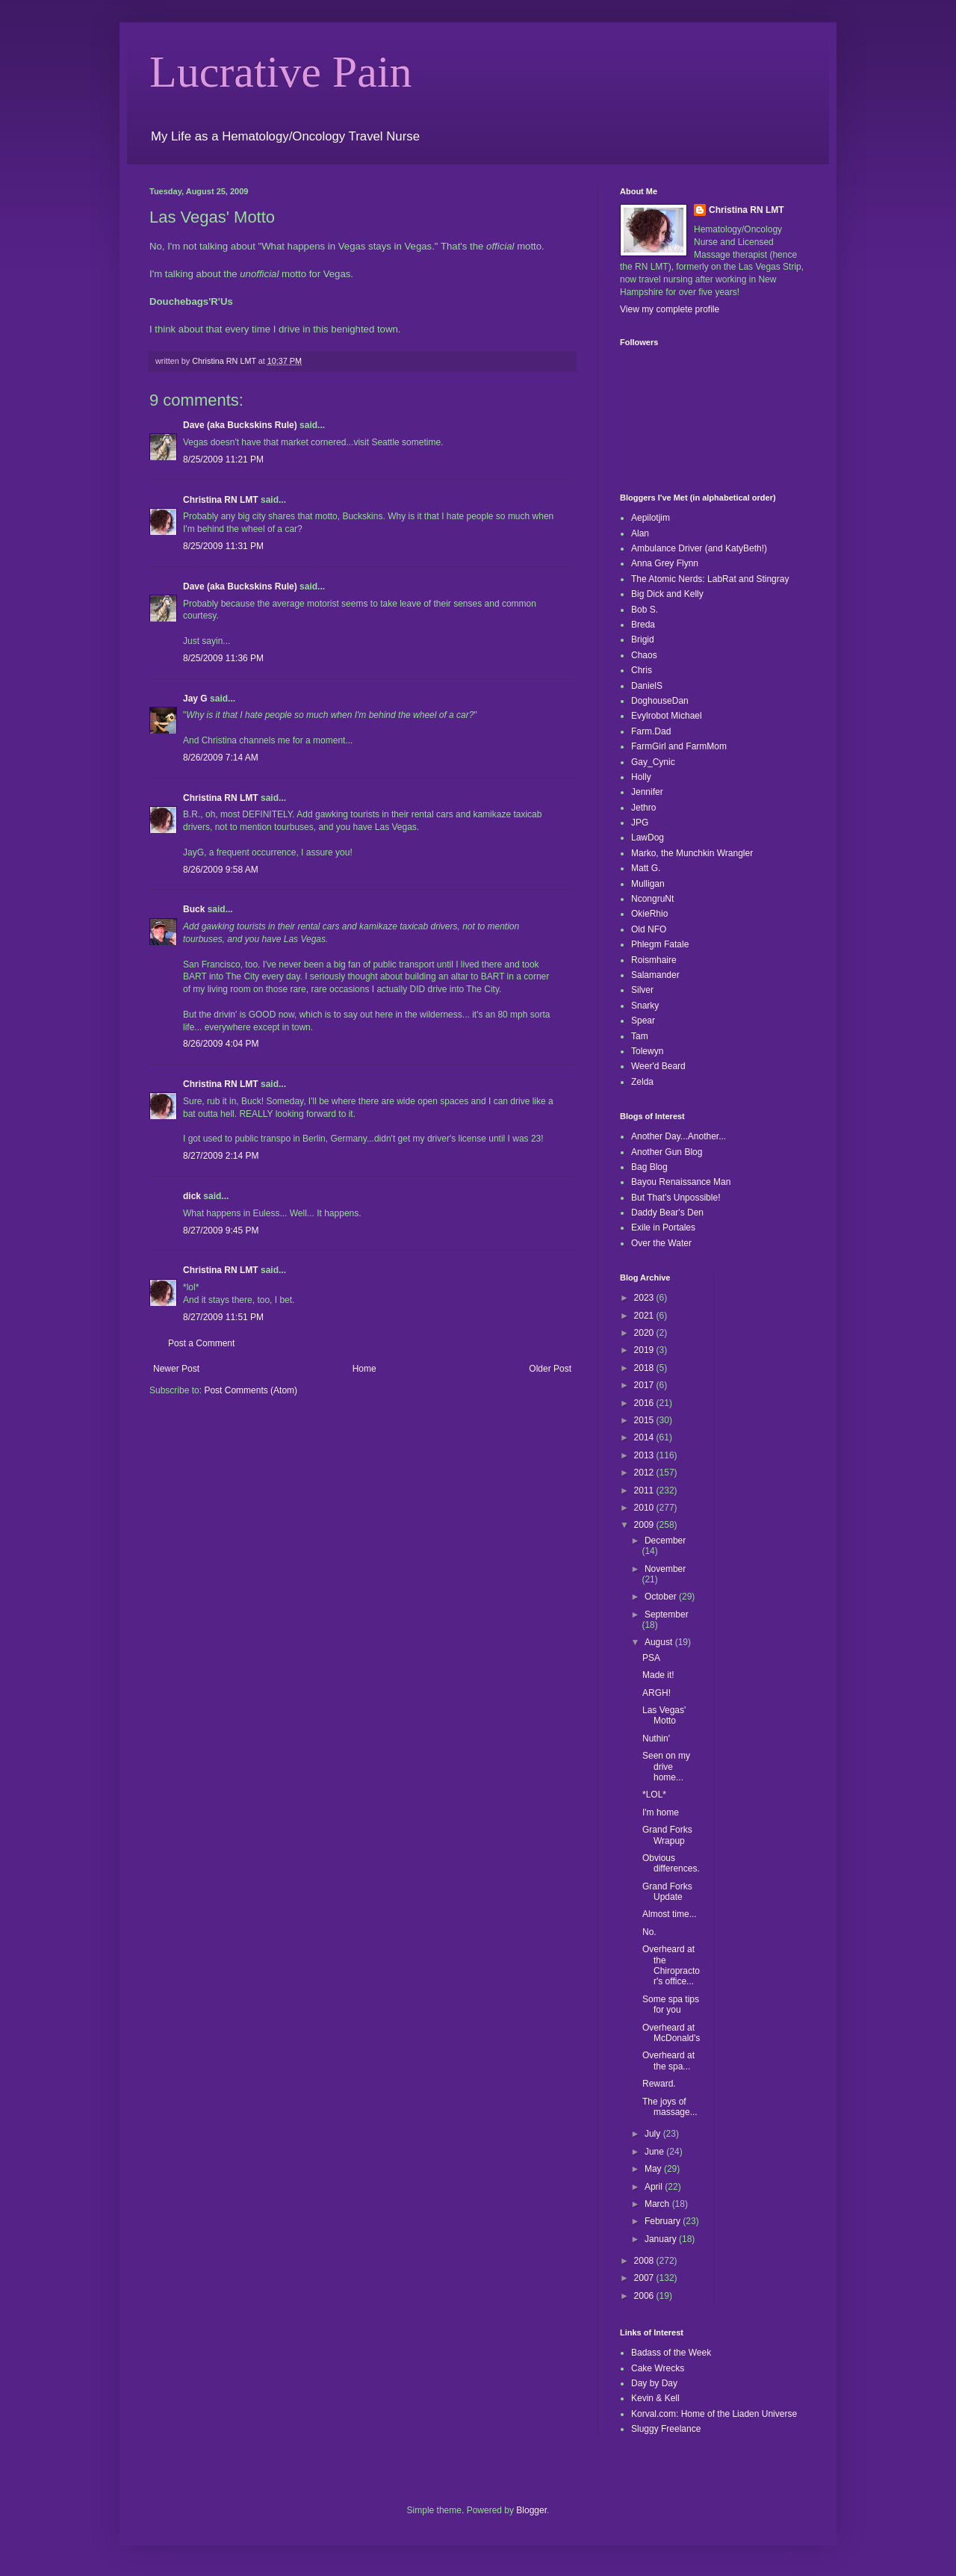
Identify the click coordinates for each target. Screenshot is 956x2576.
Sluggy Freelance (666, 2429)
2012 (645, 1472)
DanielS (646, 686)
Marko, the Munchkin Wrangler (692, 853)
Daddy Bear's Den (667, 1212)
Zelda (642, 1082)
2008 (645, 2260)
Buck (194, 909)
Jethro (643, 807)
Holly (641, 777)
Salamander (655, 975)
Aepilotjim (650, 518)
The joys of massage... (670, 2106)
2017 (645, 1385)
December (665, 1540)
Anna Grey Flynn (664, 563)
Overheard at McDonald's (671, 2032)
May (654, 2169)
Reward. (659, 2083)
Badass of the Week (671, 2352)
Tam (639, 1036)
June (655, 2151)
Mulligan (648, 884)
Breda (643, 624)
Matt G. (645, 868)
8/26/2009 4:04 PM (220, 1043)
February (664, 2221)
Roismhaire (654, 960)
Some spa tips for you (670, 2004)
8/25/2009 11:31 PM (223, 546)
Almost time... (669, 1914)
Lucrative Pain (280, 71)
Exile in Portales (663, 1227)
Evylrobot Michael (666, 715)
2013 (645, 1455)
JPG (639, 822)
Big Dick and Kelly (667, 594)
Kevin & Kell (655, 2398)
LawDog (647, 837)
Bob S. (644, 609)
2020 (645, 1333)
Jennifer (647, 792)
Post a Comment (201, 1343)
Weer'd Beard (658, 1066)
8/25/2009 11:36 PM (223, 658)
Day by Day (654, 2383)
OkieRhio (649, 913)
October (662, 1596)
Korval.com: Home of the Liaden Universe (714, 2414)
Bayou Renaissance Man (680, 1182)
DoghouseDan (660, 701)
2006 (645, 2296)
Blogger (531, 2510)
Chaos (644, 655)
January (662, 2239)
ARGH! (656, 1693)
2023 (645, 1297)
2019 (645, 1350)
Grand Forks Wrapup (667, 1834)
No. (649, 1932)
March (658, 2204)
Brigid (642, 639)
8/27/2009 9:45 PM (220, 1230)
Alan (640, 533)
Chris (641, 670)
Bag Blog (649, 1167)
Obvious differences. (671, 1863)
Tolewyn (647, 1051)
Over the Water (661, 1243)
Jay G (195, 698)
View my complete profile (669, 309)
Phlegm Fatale (660, 944)
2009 (645, 1525)
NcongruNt (652, 899)
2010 (645, 1507)
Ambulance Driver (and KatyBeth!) (699, 548)
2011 (645, 1490)
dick (192, 1196)
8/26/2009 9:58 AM (220, 869)
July (654, 2133)
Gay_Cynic (653, 762)
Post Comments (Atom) (250, 1390)
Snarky (645, 1005)
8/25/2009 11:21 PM (223, 459)
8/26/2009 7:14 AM (220, 757)
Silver (642, 990)
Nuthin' (656, 1738)
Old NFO (648, 929)
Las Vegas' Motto (664, 1715)
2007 (645, 2278)
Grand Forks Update (667, 1891)
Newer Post (176, 1368)
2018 (645, 1368)
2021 (645, 1315)
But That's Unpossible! (675, 1197)
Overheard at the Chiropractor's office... (671, 1965)
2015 (645, 1420)
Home (364, 1368)
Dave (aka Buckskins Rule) (240, 425)
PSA (651, 1658)
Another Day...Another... (678, 1136)
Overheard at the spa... (668, 2060)
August (660, 1642)
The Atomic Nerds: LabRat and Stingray (710, 579)
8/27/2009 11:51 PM (223, 1317)
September (667, 1614)
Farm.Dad (651, 731)
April (655, 2187)
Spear (643, 1020)
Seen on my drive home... (666, 1766)
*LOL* (654, 1794)
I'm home (660, 1812)
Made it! (658, 1675)
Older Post (550, 1368)
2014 (645, 1437)
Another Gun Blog (666, 1152)
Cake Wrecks (657, 2368)
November (665, 1569)
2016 (645, 1403)
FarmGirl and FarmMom (679, 746)
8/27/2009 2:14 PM (220, 1156)
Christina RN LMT (220, 500)
